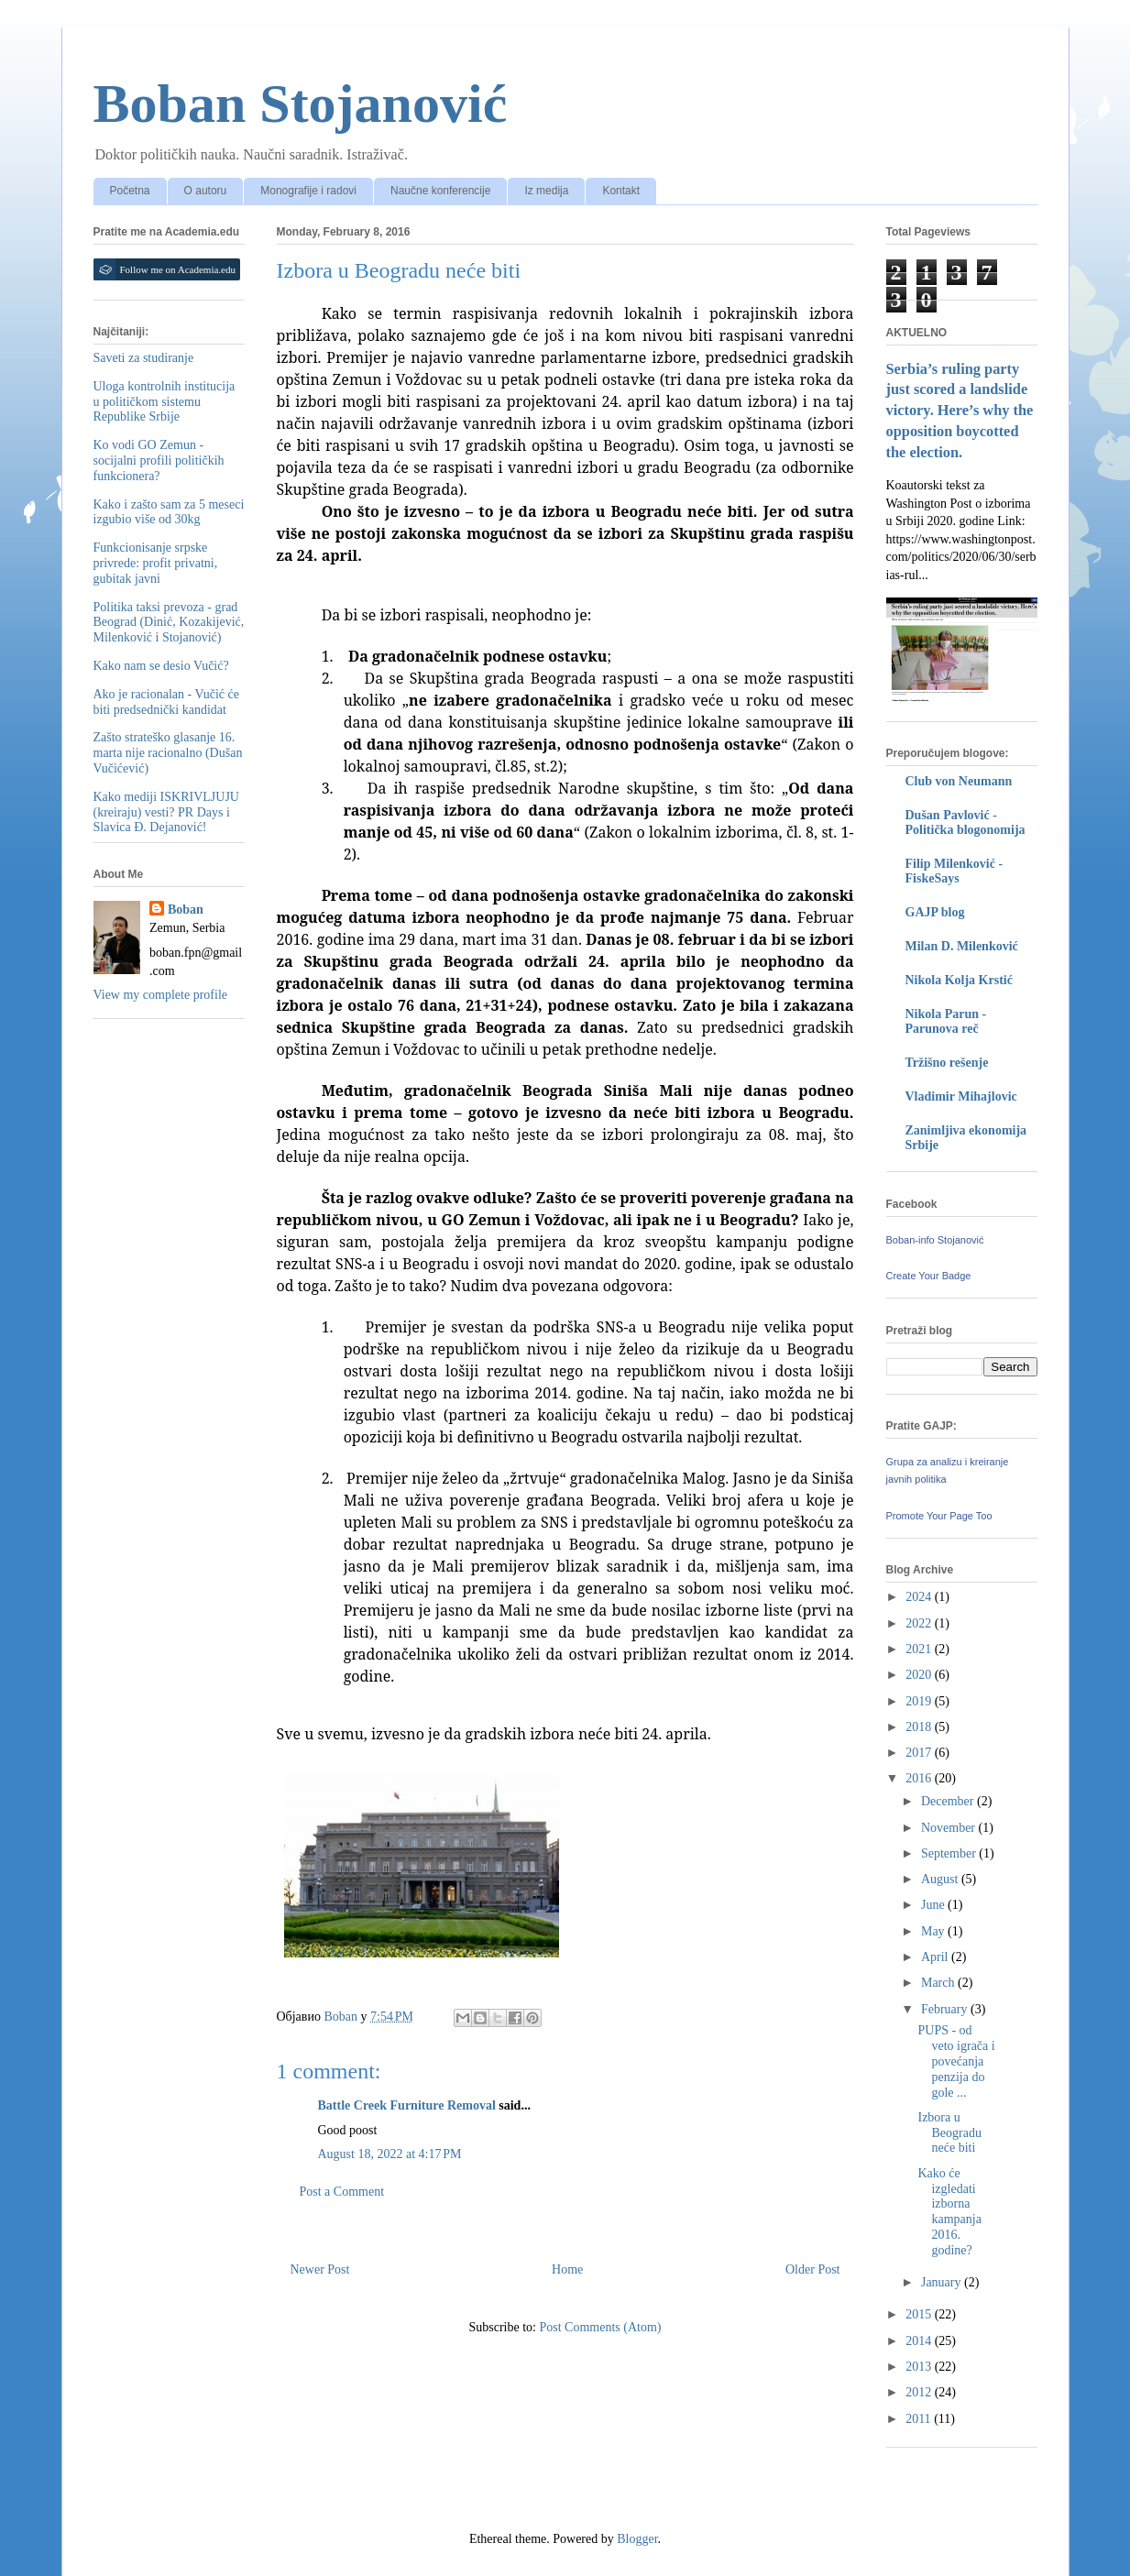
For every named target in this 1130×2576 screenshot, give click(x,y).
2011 (919, 2419)
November (950, 1828)
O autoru (205, 190)
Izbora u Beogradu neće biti (949, 2132)
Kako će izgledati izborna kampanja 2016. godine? (949, 2211)
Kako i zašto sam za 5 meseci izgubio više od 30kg (169, 512)
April (936, 1957)
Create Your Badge (928, 1275)
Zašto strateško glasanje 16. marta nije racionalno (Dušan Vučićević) (168, 752)
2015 (920, 2314)
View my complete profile (160, 995)
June (934, 1905)
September (950, 1853)
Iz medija (546, 190)
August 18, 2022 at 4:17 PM (390, 2154)
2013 (920, 2366)
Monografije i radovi (308, 190)
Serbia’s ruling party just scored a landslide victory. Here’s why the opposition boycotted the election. (960, 411)
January (942, 2282)
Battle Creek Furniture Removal (407, 2105)
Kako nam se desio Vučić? (161, 666)
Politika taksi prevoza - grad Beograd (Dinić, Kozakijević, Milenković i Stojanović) (169, 622)
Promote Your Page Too (939, 1515)
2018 (920, 1727)
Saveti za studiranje (143, 358)
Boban (185, 909)
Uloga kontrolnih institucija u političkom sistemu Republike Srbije (164, 401)
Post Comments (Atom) (600, 2327)
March (939, 1983)
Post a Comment (342, 2191)
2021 (920, 1649)
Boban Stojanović (300, 103)
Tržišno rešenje (947, 1062)
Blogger (637, 2539)
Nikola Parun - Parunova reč (946, 1021)
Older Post (812, 2269)
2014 (920, 2341)
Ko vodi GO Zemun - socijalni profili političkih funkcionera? (159, 460)
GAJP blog (935, 912)
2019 (920, 1701)
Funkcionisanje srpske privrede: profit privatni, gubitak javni (155, 563)
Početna (130, 190)
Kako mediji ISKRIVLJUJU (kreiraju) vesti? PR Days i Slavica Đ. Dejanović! (166, 812)
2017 (920, 1752)
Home (567, 2269)
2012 (920, 2392)
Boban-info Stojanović (935, 1239)
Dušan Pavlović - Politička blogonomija (965, 822)
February (946, 2009)
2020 (920, 1675)
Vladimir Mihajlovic (961, 1096)
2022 (920, 1623)
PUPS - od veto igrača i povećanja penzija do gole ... (955, 2061)
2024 (920, 1597)
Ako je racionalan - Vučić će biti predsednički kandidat (166, 702)
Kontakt (621, 190)
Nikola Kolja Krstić (959, 980)
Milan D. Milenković (961, 946)
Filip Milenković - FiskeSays (954, 871)
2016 (920, 1778)
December (949, 1801)
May (934, 1931)
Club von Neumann (959, 781)
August (941, 1879)
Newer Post (320, 2269)
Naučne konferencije (440, 190)
